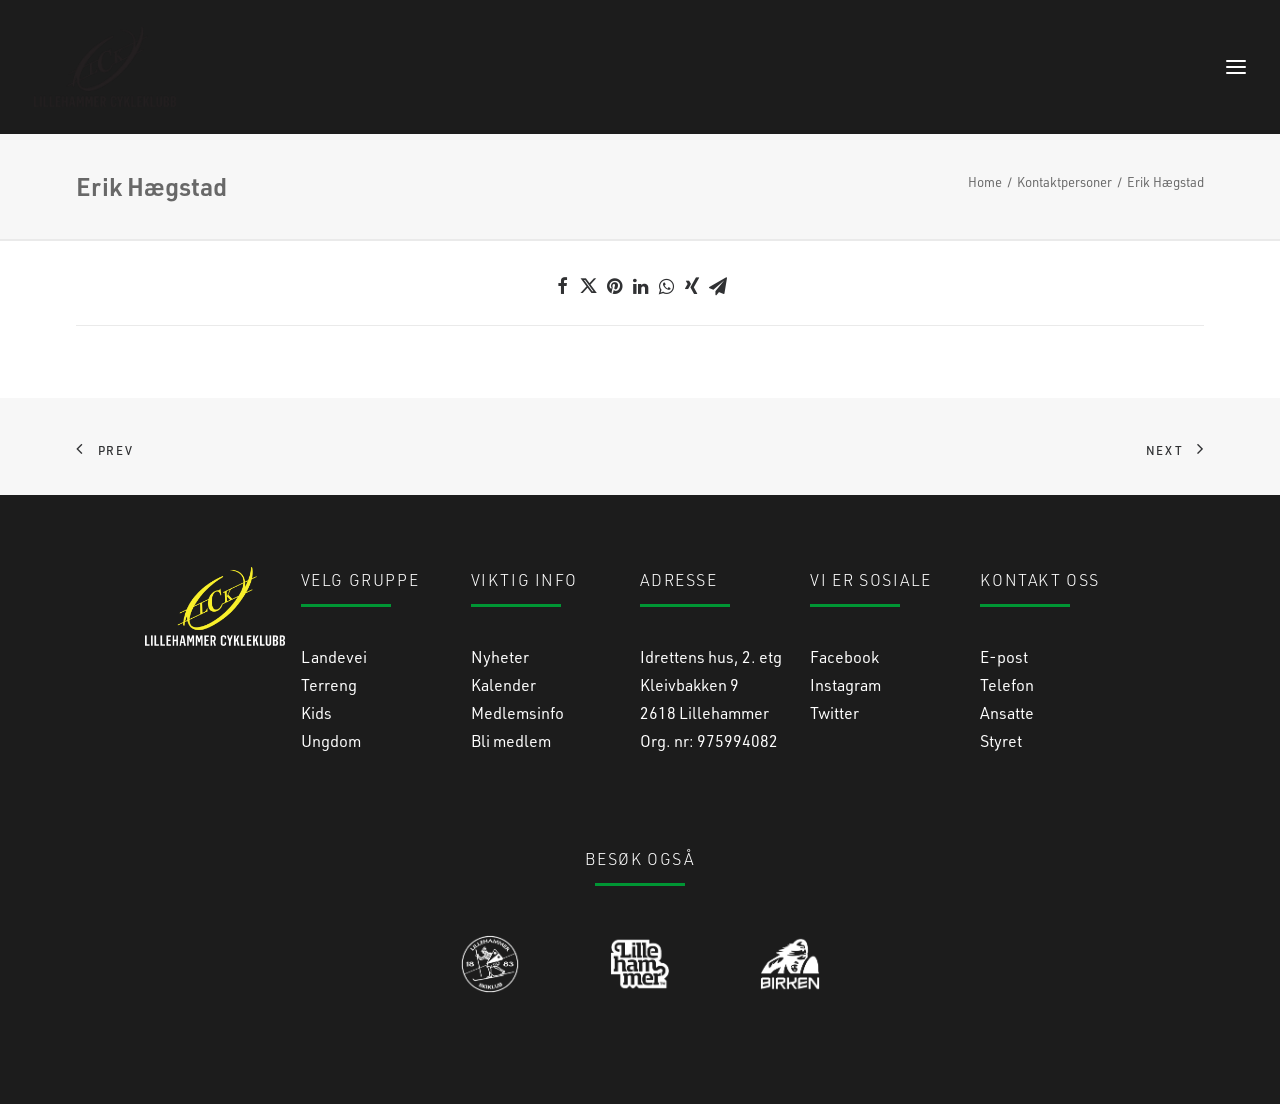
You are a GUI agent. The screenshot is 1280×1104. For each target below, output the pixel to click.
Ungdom (331, 740)
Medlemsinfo (517, 712)
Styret (1001, 740)
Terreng (329, 684)
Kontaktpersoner (1064, 181)
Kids (316, 712)
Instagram (845, 684)
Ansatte (1007, 712)
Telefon (1007, 684)
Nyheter (500, 656)
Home (985, 181)
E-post (1004, 656)
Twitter (834, 712)
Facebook (844, 656)
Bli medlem (511, 740)
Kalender (503, 684)
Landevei (334, 656)
